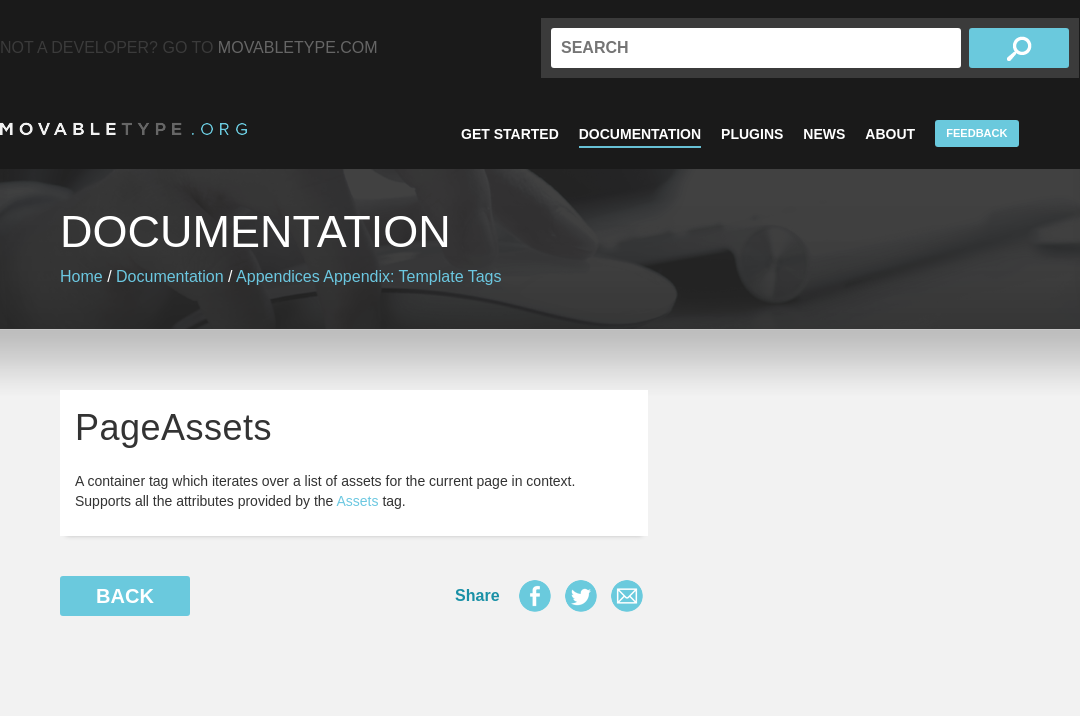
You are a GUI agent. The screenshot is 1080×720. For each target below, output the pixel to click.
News (824, 134)
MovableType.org (123, 129)
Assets (358, 501)
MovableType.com (298, 47)
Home (81, 276)
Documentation (640, 134)
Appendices (278, 276)
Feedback (976, 133)
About (890, 134)
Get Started (510, 134)
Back (125, 596)
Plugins (752, 134)
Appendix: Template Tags (412, 276)
